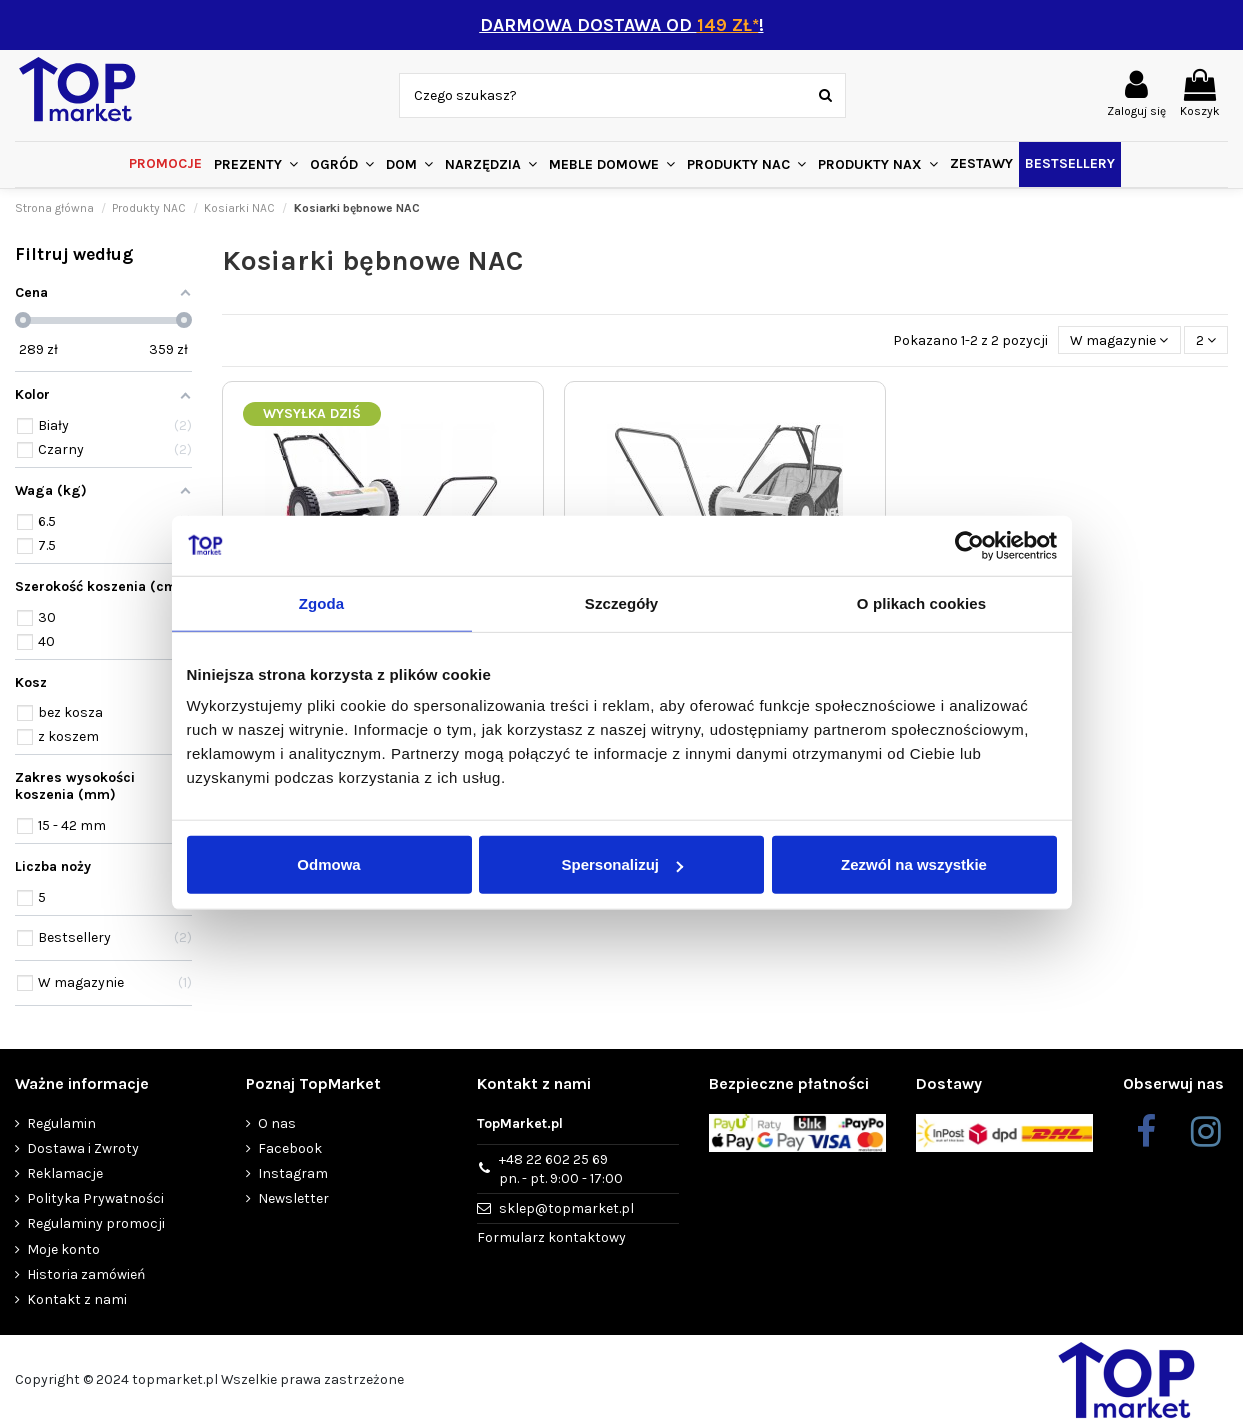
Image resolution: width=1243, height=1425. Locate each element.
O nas (277, 1123)
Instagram (293, 1173)
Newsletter (293, 1198)
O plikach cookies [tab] (921, 602)
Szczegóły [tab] (621, 602)
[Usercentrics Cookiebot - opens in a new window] (969, 545)
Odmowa (328, 864)
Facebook (290, 1148)
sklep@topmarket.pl (566, 1208)
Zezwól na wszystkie (914, 864)
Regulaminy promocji (96, 1223)
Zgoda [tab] (322, 602)
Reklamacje (65, 1173)
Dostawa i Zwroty (83, 1148)
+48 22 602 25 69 (561, 1170)
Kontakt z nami (77, 1299)
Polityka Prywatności (95, 1198)
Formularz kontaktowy (551, 1237)
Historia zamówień (86, 1274)
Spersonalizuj (622, 864)
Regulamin (61, 1123)
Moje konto (63, 1249)
